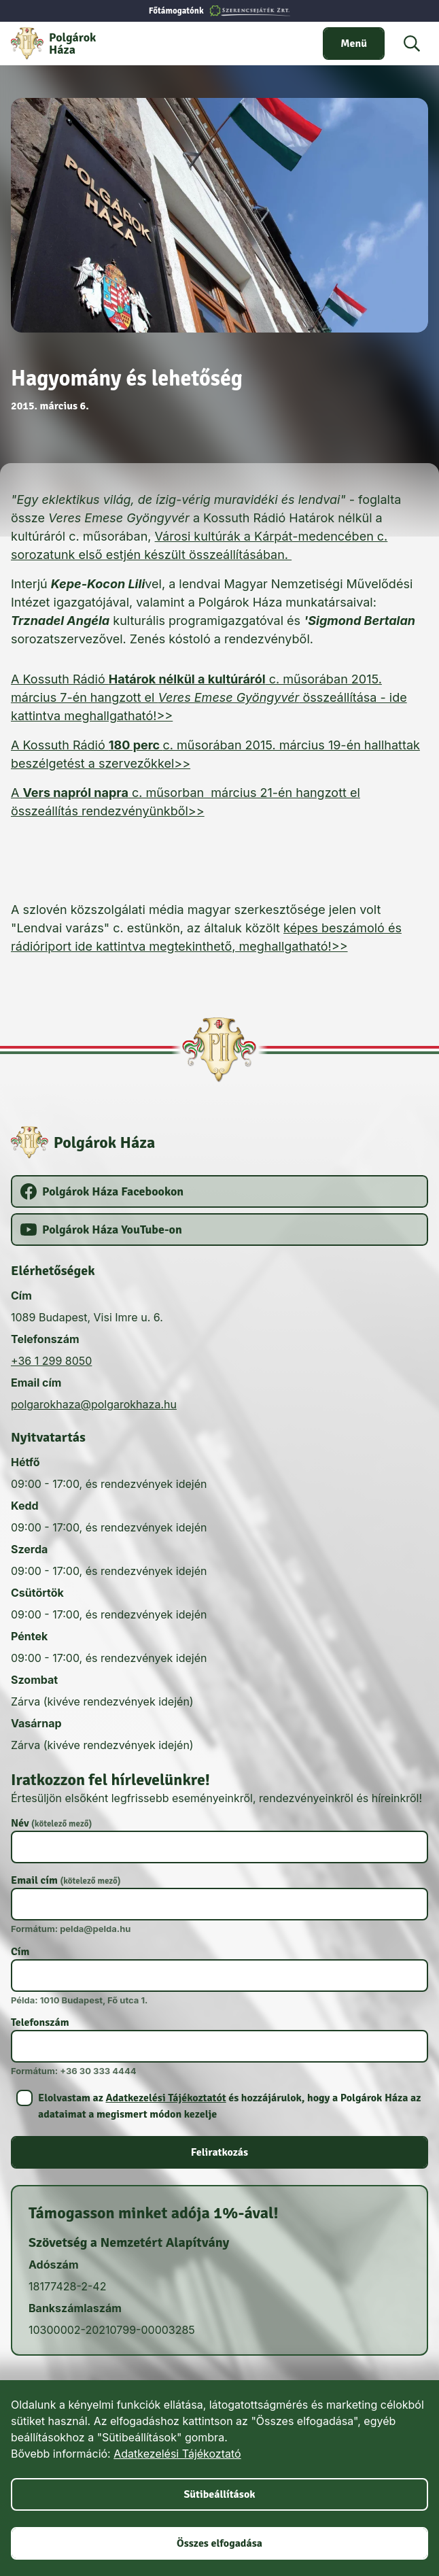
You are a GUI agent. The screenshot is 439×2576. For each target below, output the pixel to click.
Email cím (66, 1880)
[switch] (354, 43)
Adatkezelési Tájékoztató (177, 2453)
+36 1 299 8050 (51, 1361)
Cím (20, 1952)
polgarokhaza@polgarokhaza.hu (94, 1404)
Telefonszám (40, 2022)
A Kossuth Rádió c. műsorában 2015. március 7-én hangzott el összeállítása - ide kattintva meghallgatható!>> (209, 697)
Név (51, 1823)
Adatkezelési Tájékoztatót (165, 2098)
